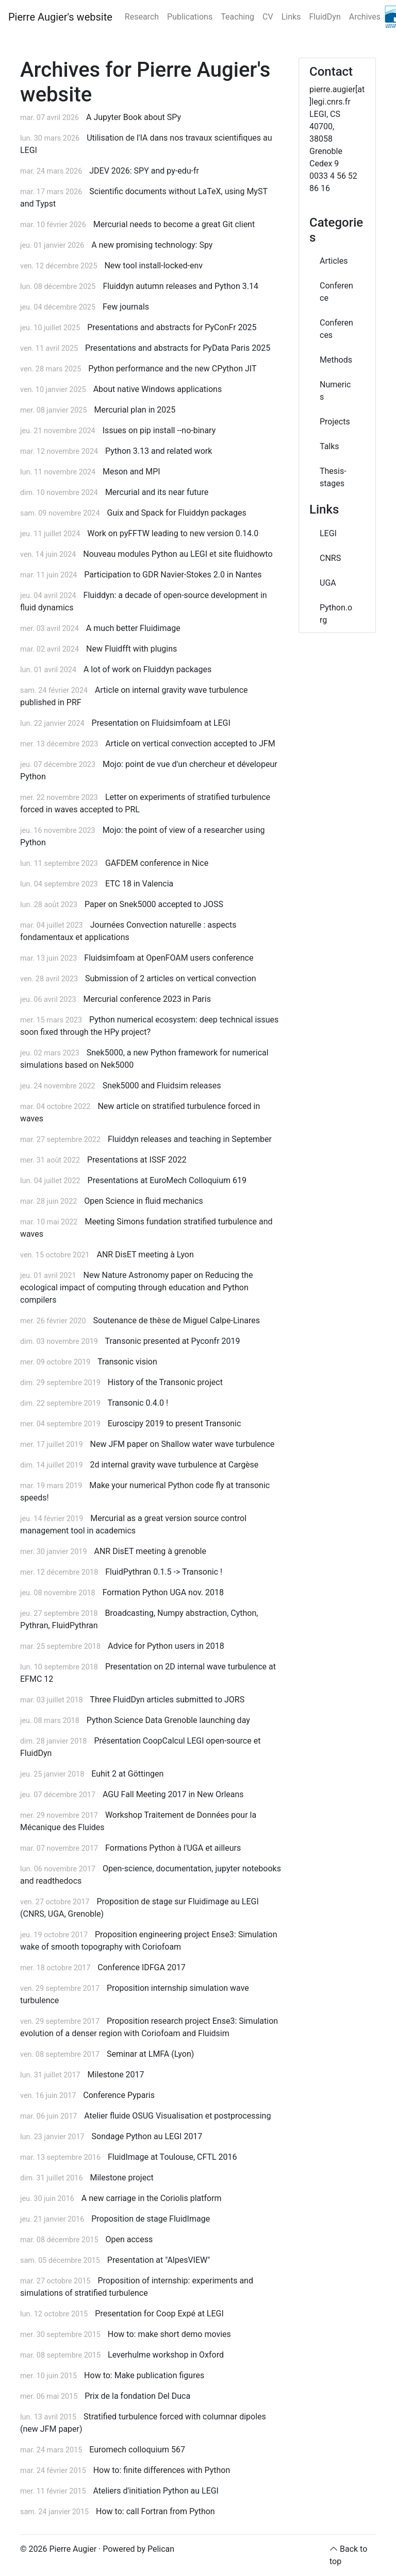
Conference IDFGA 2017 (141, 1967)
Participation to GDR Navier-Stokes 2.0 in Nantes (172, 574)
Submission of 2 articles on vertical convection (170, 978)
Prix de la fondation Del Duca (137, 2396)
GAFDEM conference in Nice (156, 863)
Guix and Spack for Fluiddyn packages (176, 513)
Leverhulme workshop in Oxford (166, 2355)
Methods (336, 360)
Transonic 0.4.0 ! (137, 1403)
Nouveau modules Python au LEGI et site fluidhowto (177, 554)
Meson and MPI (131, 471)
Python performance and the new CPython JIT (172, 368)
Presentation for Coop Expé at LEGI (159, 2313)
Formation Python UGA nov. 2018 (163, 1592)
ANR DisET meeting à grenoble (150, 1551)
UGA (328, 583)
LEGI (328, 533)
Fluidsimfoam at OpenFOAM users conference (168, 958)
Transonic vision (127, 1362)
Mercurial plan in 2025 (134, 410)
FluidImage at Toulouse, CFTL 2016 (172, 2157)
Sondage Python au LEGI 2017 (147, 2136)
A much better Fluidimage (133, 628)
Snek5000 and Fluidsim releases (162, 1085)
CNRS (330, 558)
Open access (129, 2239)
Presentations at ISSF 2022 (137, 1160)
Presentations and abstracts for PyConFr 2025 (171, 327)
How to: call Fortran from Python (155, 2511)
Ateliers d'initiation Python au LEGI (156, 2491)
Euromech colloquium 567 (137, 2449)
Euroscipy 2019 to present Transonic (174, 1423)
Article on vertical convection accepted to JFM (190, 743)
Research (142, 17)
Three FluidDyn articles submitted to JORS (167, 1699)
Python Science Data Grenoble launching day (168, 1720)
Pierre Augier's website (60, 17)
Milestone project (121, 2177)
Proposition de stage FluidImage (150, 2219)
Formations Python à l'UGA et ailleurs (173, 1848)
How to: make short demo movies (169, 2334)
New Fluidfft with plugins (131, 649)
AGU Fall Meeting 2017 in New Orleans (173, 1794)
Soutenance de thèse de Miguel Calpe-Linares (176, 1320)
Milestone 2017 (116, 2074)
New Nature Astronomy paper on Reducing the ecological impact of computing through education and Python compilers (136, 1287)
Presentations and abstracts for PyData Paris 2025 (177, 348)
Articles (334, 261)
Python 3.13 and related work (158, 451)
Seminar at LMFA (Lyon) (150, 2054)
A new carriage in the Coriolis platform (151, 2198)
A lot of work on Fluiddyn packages (147, 669)
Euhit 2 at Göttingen (127, 1774)
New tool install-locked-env (153, 265)
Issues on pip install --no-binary (159, 430)
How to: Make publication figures (144, 2375)
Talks (329, 446)
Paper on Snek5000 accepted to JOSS (154, 904)
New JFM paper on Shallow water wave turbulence (182, 1444)
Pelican (160, 2549)
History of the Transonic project (165, 1382)
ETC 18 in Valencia (139, 884)
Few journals (126, 307)
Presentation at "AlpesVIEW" (158, 2260)
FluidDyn (324, 17)
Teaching (237, 17)
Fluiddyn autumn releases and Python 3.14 (180, 286)
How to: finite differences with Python (161, 2470)
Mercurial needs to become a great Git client (174, 224)
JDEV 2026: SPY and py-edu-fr (144, 171)
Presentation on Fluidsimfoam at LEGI (161, 723)
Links (291, 17)
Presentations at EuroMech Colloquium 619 (167, 1180)
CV (267, 17)
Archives (365, 17)
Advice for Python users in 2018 (166, 1646)
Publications (189, 17)
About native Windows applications (157, 389)
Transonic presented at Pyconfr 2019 (172, 1341)
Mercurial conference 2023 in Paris (147, 999)
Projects (335, 422)
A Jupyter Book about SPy (133, 117)
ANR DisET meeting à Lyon (144, 1254)
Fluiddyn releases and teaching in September (190, 1139)
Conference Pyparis (119, 2095)
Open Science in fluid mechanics (143, 1201)
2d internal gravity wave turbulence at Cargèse (174, 1465)
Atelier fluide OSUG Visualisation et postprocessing (177, 2116)
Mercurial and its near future (156, 492)
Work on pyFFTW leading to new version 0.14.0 (172, 533)
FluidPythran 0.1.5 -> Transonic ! (163, 1572)
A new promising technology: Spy (151, 245)
